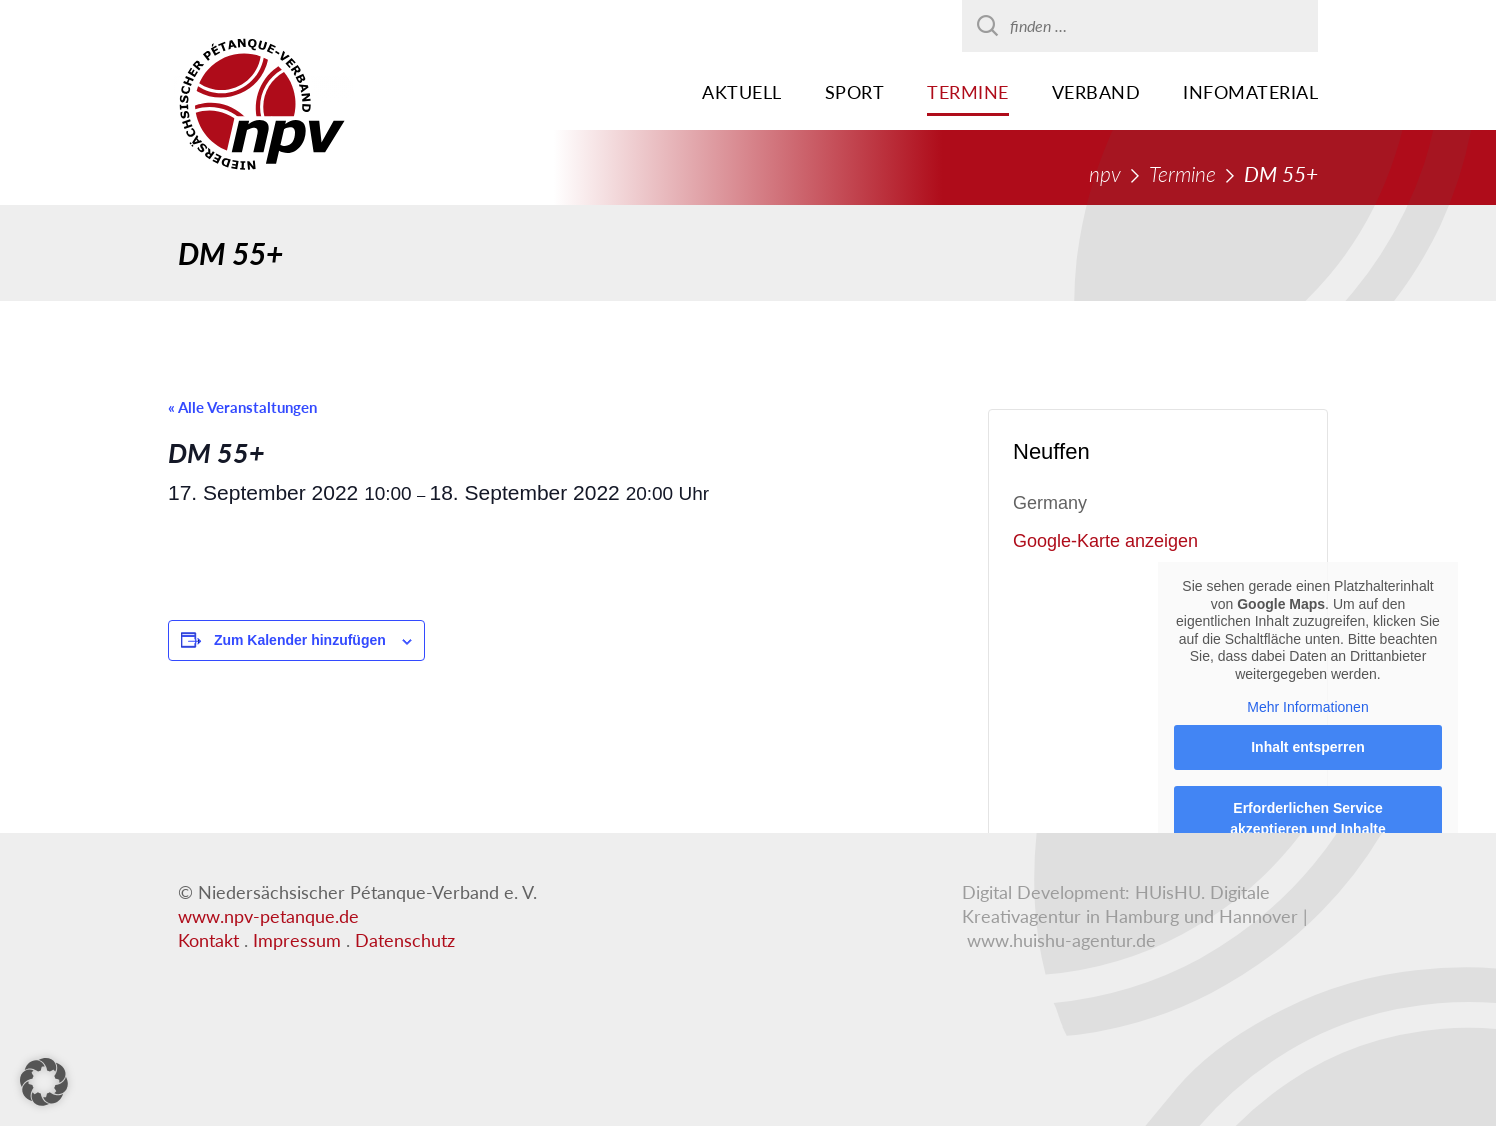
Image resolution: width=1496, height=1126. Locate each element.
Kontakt (208, 940)
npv (1105, 173)
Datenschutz (405, 940)
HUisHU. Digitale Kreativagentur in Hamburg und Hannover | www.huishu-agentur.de (1135, 916)
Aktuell (742, 92)
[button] (44, 1082)
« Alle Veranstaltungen (242, 407)
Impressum (297, 940)
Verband (1096, 92)
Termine (968, 92)
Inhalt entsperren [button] (1308, 747)
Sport (855, 92)
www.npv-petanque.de (268, 916)
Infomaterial (1250, 92)
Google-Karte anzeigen (1105, 541)
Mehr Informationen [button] (1307, 707)
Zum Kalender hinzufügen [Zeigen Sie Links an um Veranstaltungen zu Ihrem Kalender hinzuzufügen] (300, 640)
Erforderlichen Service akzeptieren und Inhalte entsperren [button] (1308, 829)
